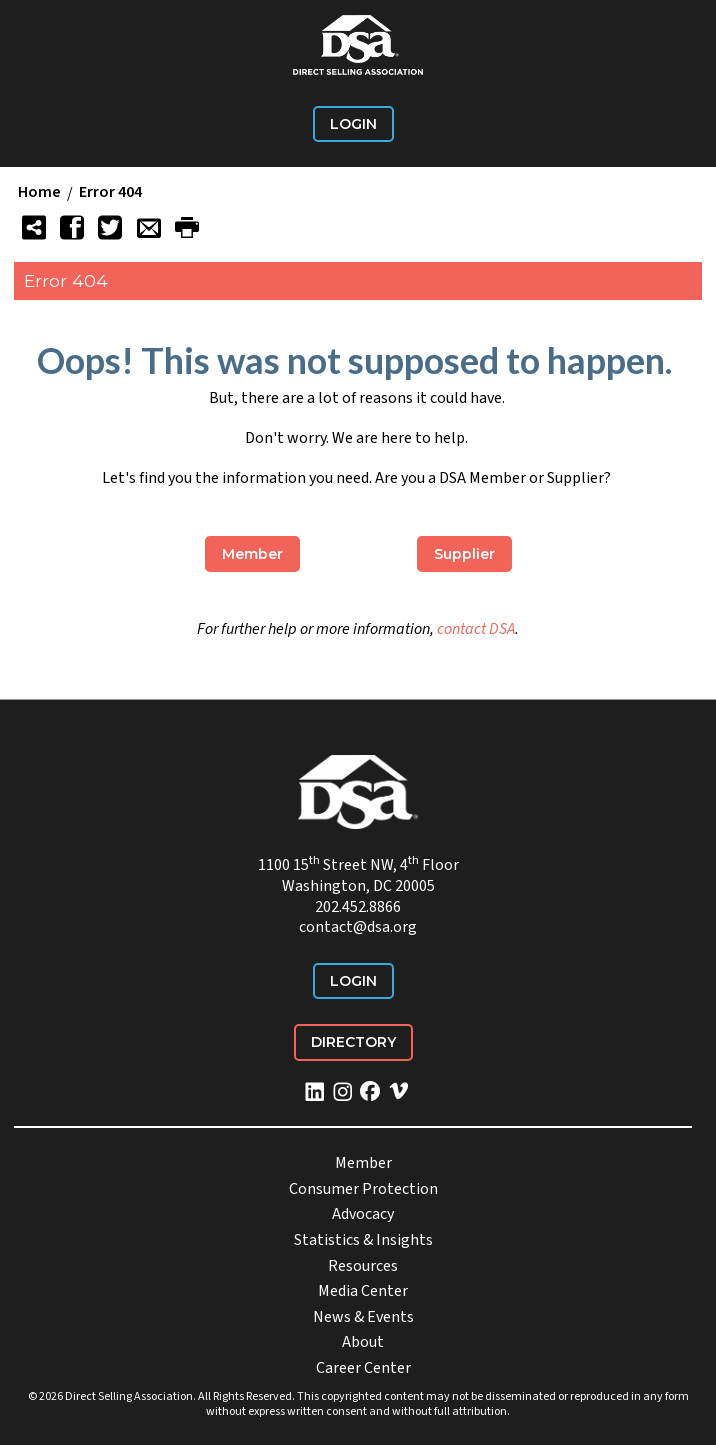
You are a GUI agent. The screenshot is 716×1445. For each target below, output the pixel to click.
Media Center (363, 1291)
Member (252, 554)
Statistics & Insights (363, 1240)
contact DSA (476, 629)
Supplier (464, 554)
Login (353, 124)
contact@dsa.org (358, 927)
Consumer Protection (363, 1189)
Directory (353, 1042)
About (363, 1342)
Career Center (363, 1368)
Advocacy (363, 1214)
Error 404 (110, 193)
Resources (363, 1266)
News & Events (363, 1317)
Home (39, 193)
